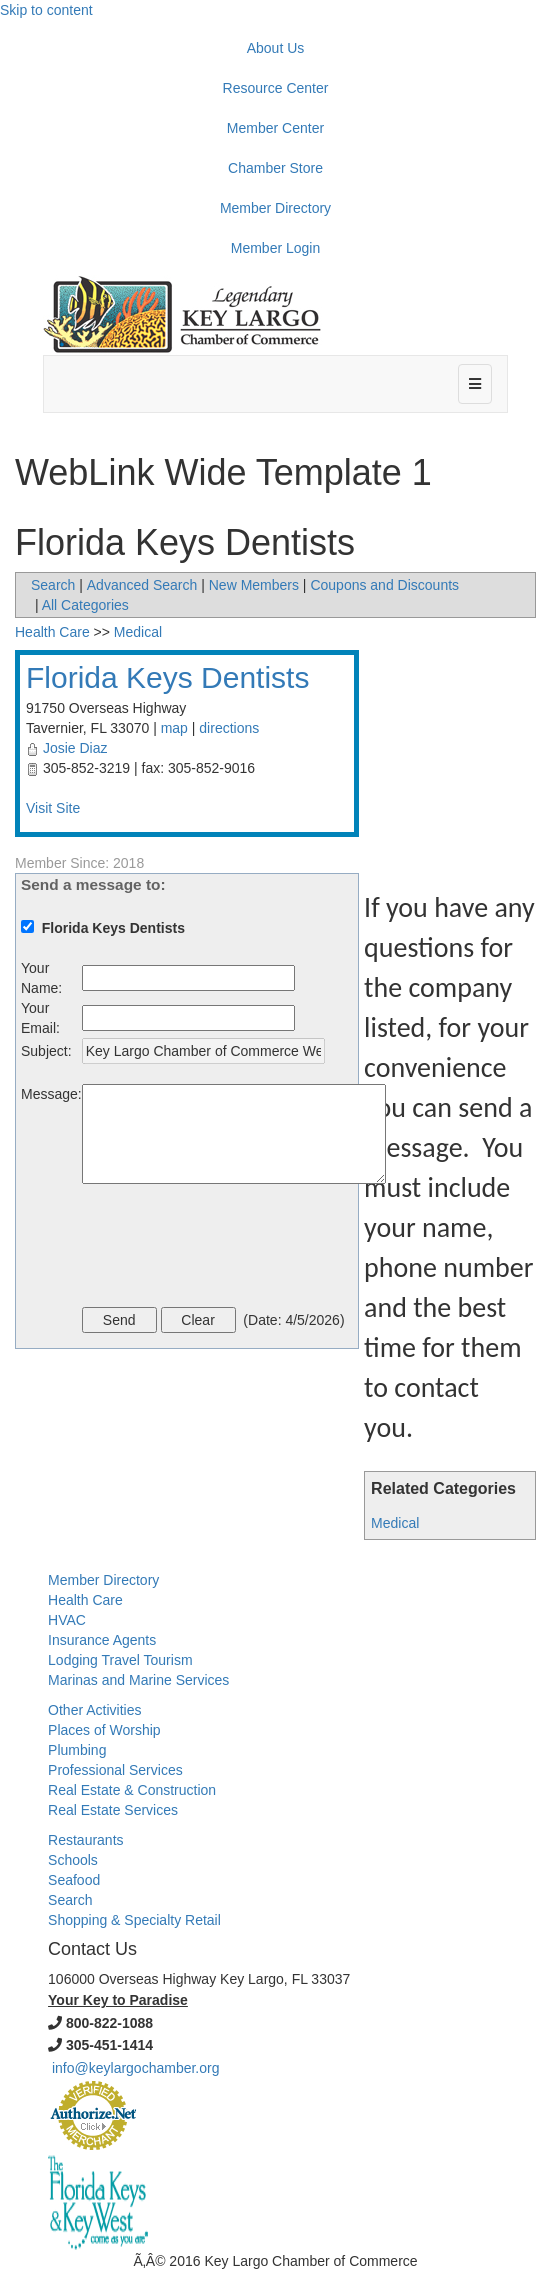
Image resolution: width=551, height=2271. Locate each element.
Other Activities (94, 1710)
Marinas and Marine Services (138, 1680)
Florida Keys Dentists (167, 677)
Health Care (52, 632)
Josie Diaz (75, 748)
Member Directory (275, 208)
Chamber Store (275, 168)
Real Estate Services (113, 1810)
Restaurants (85, 1840)
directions (229, 728)
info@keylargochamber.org (136, 2068)
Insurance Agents (102, 1640)
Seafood (74, 1880)
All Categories (85, 605)
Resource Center (276, 88)
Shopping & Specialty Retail (134, 1920)
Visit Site (53, 808)
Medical (395, 1523)
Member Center (275, 128)
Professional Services (115, 1770)
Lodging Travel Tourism (120, 1660)
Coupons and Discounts (384, 585)
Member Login (276, 248)
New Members (254, 585)
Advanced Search (142, 585)
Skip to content (46, 10)
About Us (276, 48)
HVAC (67, 1620)
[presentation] (234, 1248)
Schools (73, 1860)
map (174, 728)
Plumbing (77, 1750)
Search (53, 585)
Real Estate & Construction (132, 1790)
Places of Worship (104, 1730)
